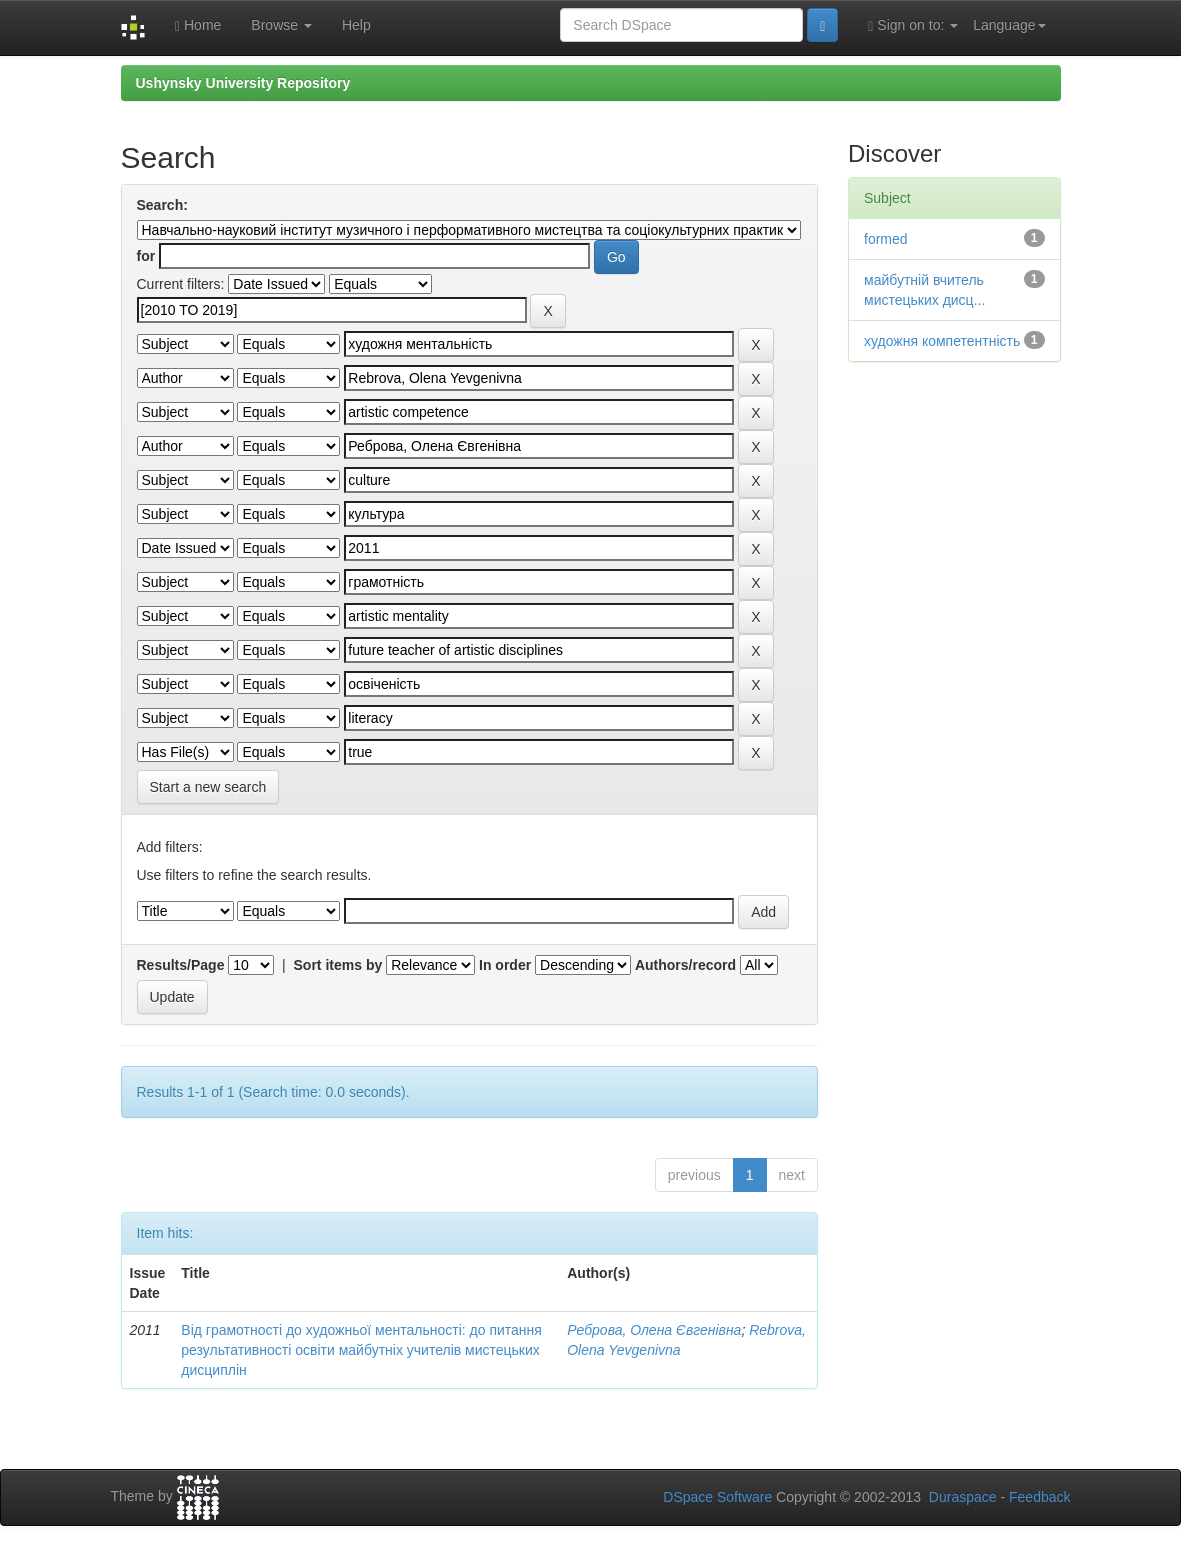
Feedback (1039, 1497)
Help (356, 25)
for (146, 256)
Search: (162, 205)
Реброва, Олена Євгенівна (654, 1330)
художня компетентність (942, 341)
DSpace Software (717, 1497)
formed (886, 239)
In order (505, 965)
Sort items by (338, 965)
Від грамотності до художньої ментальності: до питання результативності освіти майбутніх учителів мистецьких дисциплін (361, 1350)
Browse (281, 25)
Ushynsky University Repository (243, 83)
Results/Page (181, 965)
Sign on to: (913, 25)
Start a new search (208, 787)
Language (1009, 25)
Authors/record (685, 965)
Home (198, 25)
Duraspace (963, 1497)
